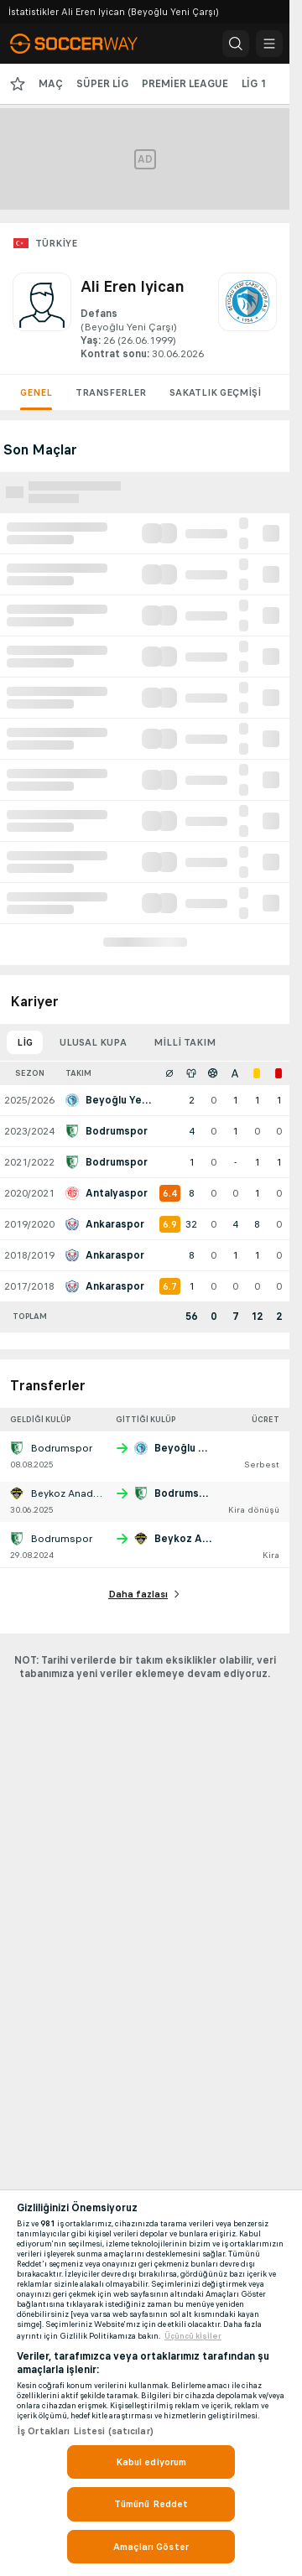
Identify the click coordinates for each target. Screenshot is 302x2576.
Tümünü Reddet (151, 2504)
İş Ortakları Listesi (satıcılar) (85, 2431)
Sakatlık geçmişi (215, 392)
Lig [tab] (25, 1042)
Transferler (111, 392)
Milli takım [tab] (185, 1042)
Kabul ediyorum (151, 2462)
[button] (235, 43)
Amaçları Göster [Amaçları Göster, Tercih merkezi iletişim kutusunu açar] (151, 2547)
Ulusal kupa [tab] (93, 1042)
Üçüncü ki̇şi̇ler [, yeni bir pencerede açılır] (192, 2336)
